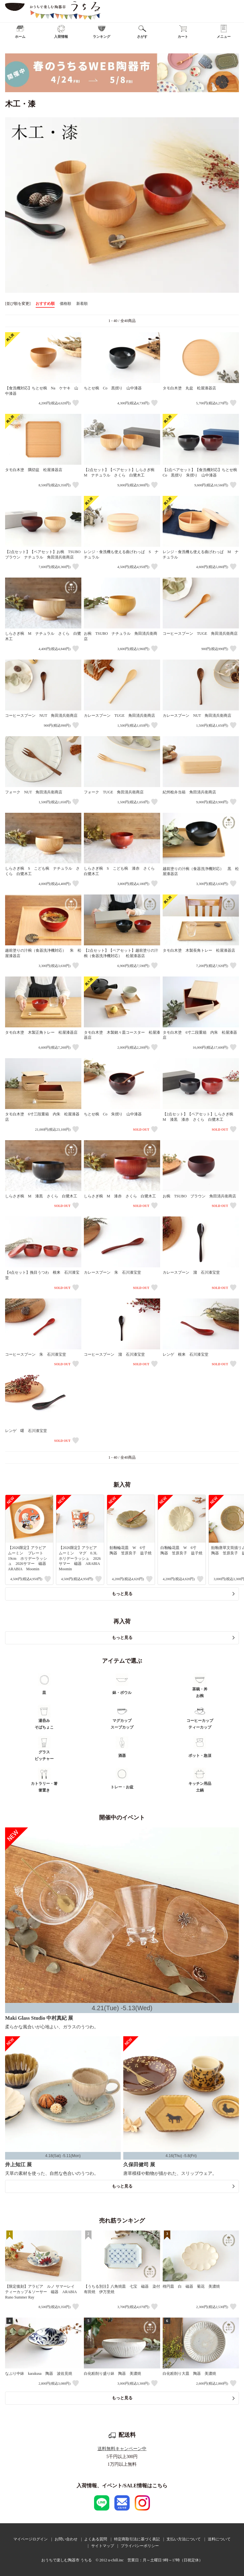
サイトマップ (102, 2546)
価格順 (65, 303)
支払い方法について (183, 2539)
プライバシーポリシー (140, 2546)
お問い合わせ (66, 2539)
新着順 (82, 303)
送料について (219, 2539)
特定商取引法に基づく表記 (137, 2539)
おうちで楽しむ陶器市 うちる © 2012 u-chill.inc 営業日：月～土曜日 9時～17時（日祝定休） (122, 2560)
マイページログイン (30, 2539)
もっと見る (122, 1593)
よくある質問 (95, 2539)
